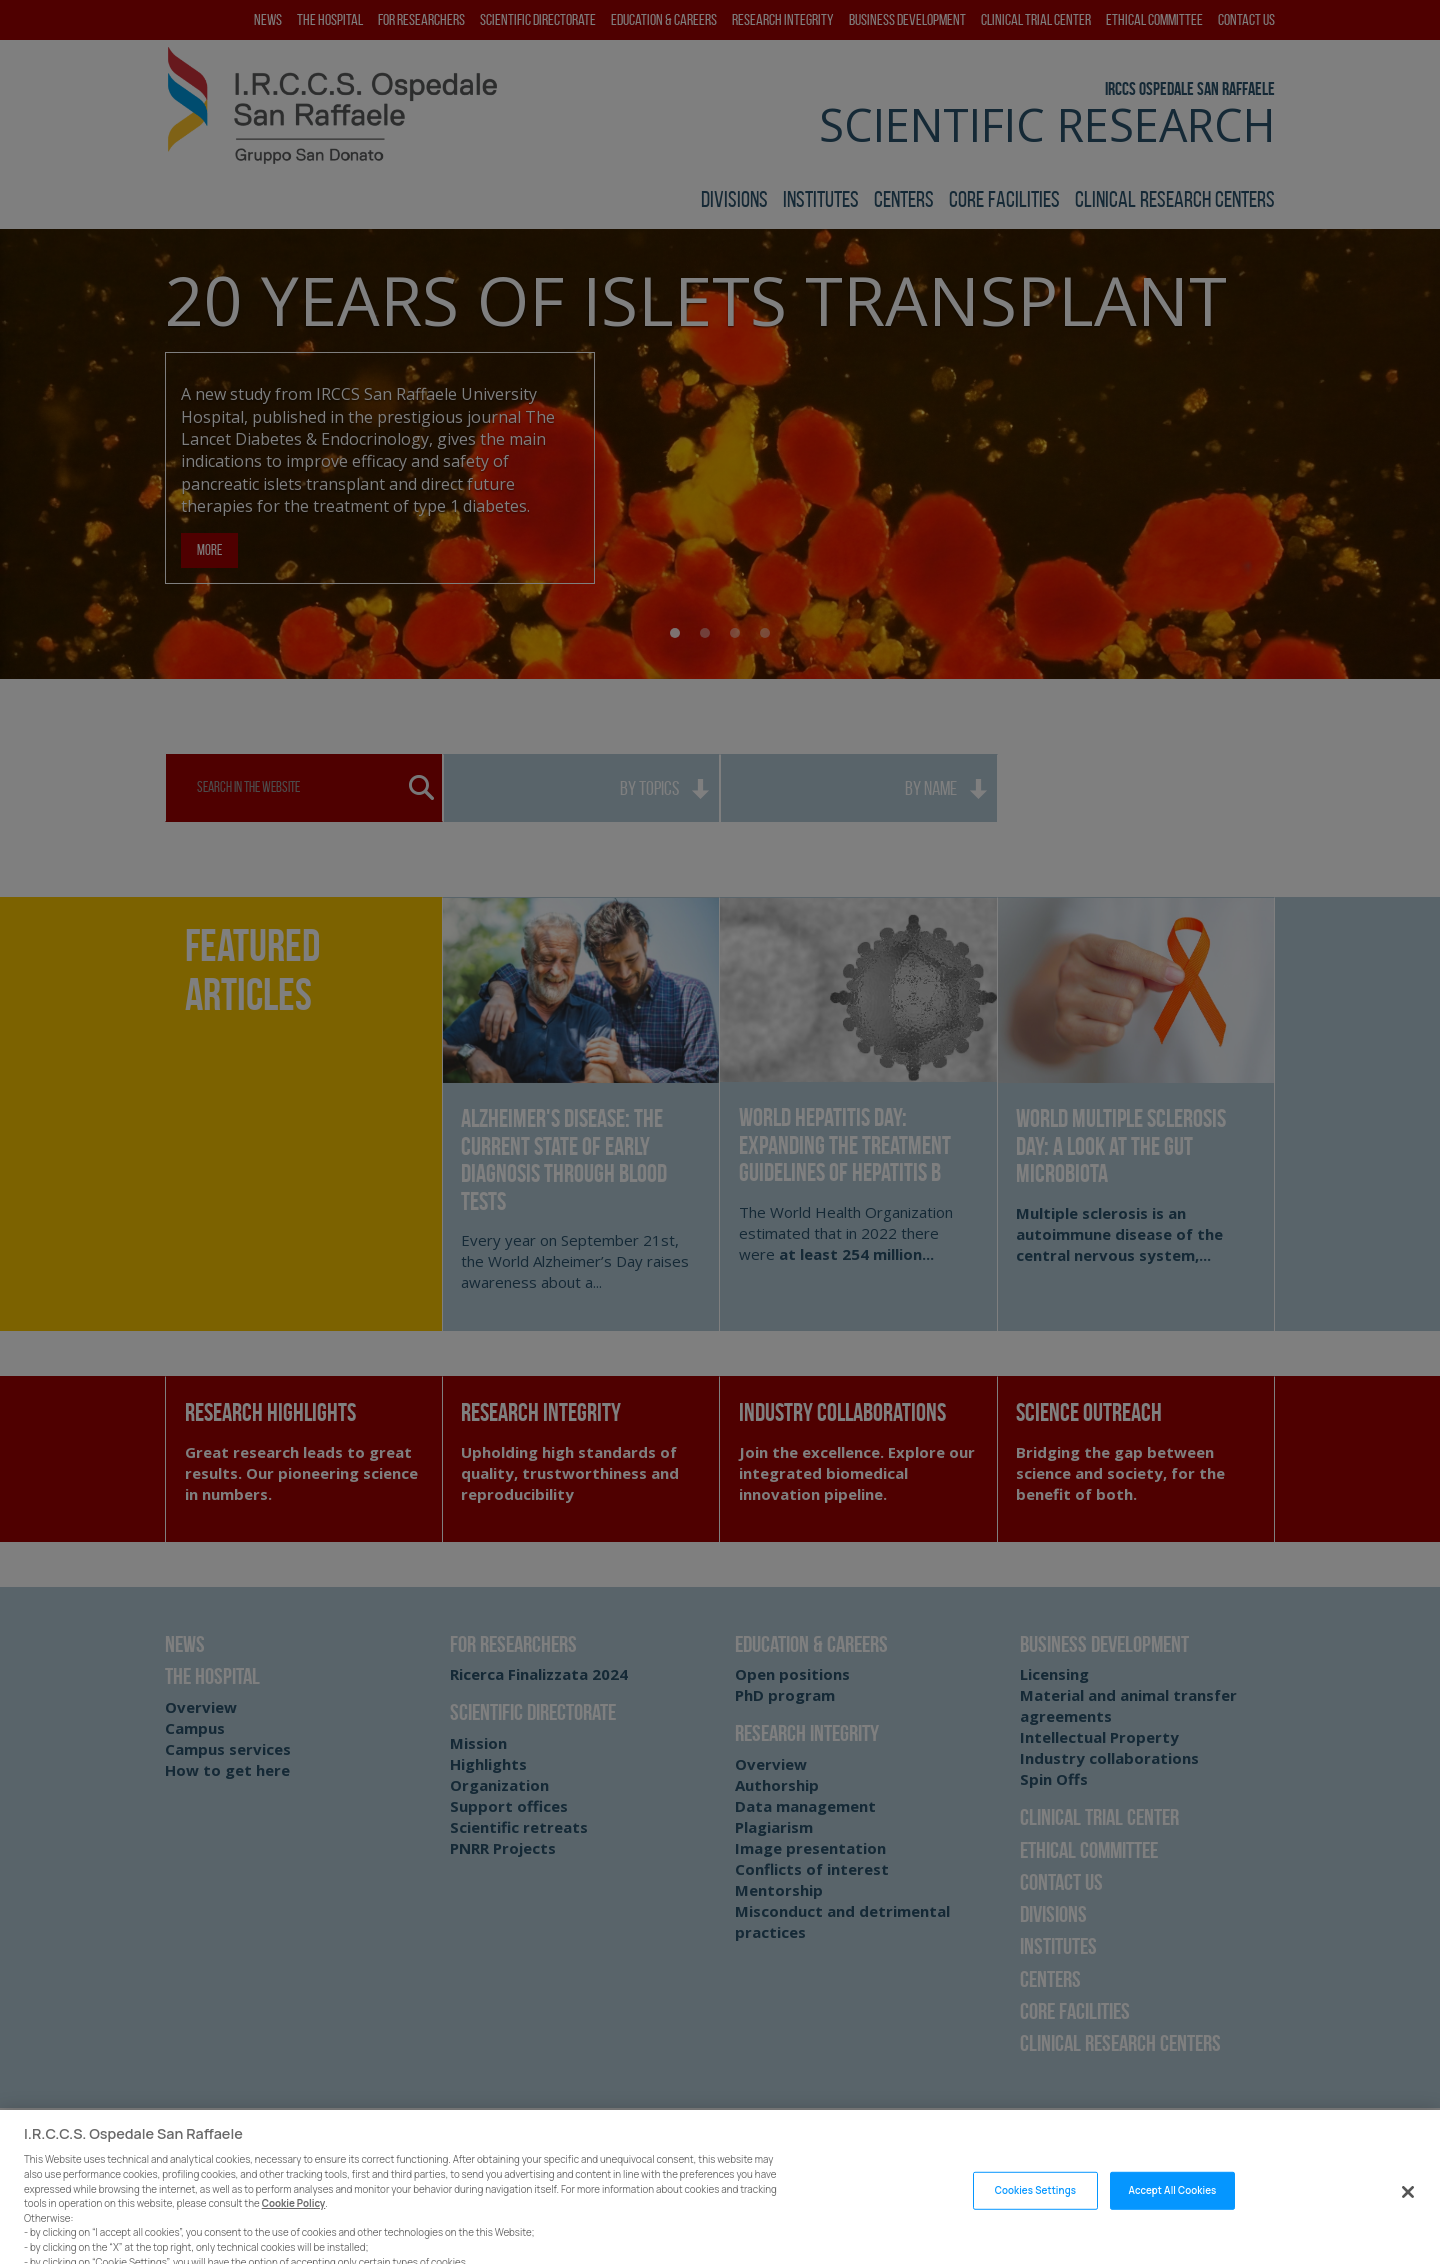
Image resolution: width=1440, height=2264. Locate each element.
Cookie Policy (294, 2224)
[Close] (1408, 2213)
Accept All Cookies (1173, 2211)
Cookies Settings (1035, 2211)
